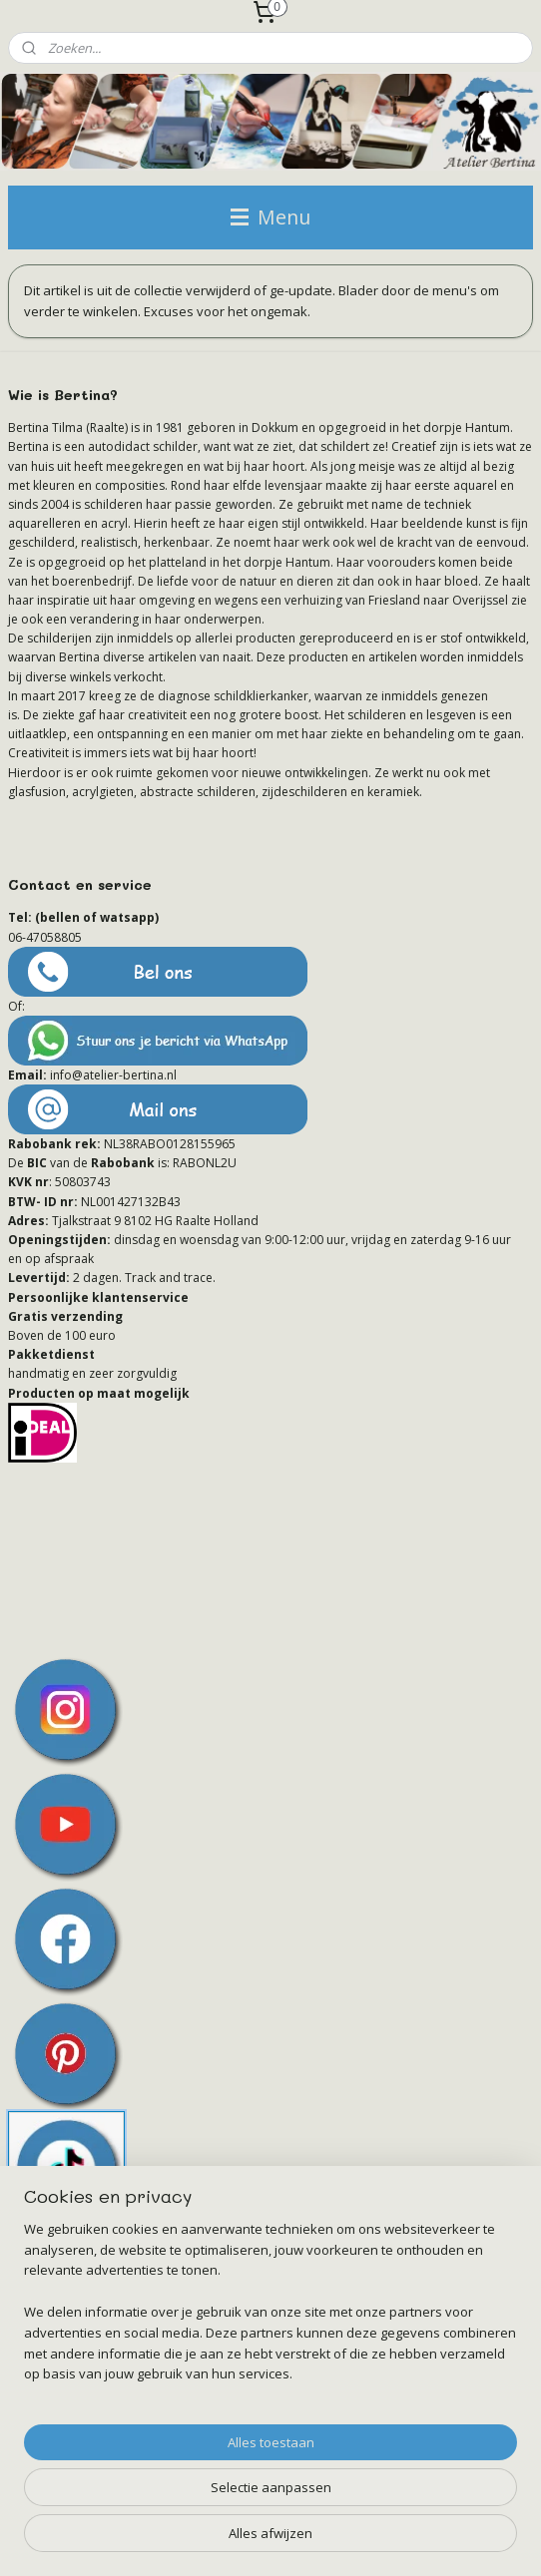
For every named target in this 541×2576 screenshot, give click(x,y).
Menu (270, 217)
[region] (270, 2309)
